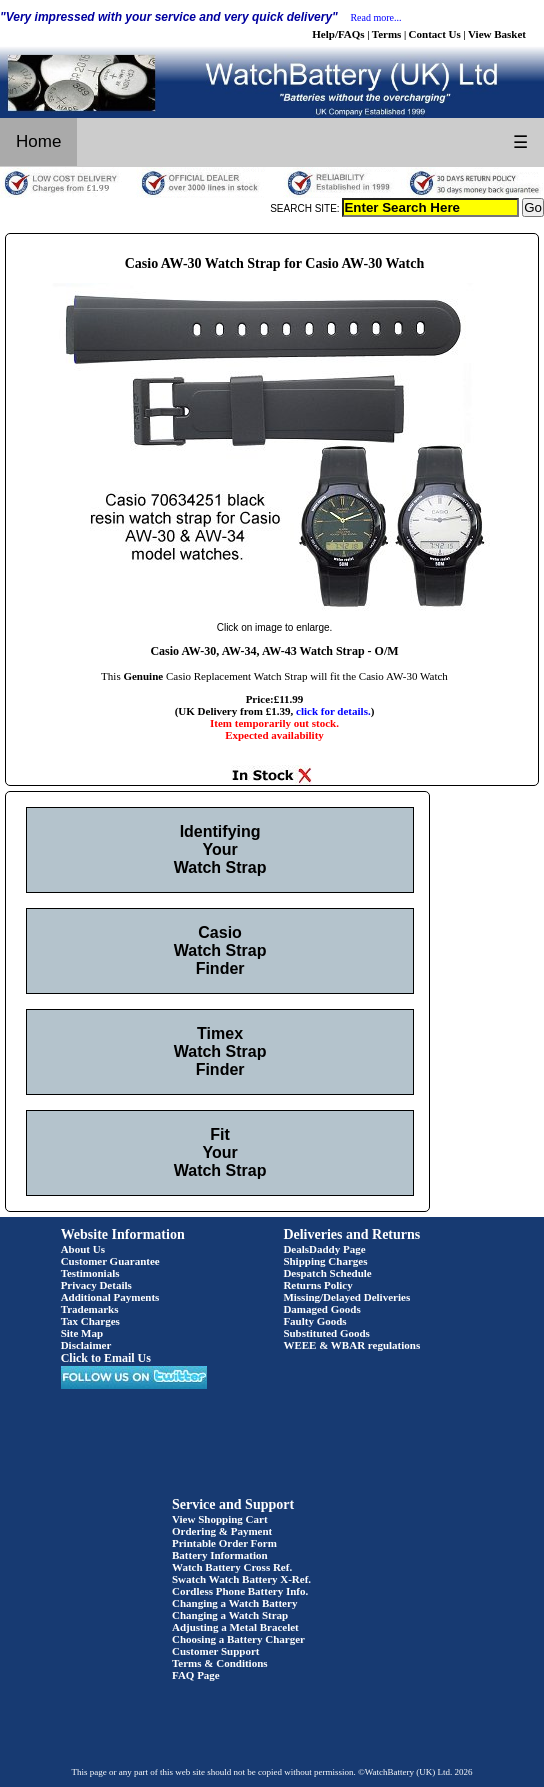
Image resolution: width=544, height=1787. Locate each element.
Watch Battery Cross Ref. (232, 1567)
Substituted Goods (326, 1333)
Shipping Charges (325, 1261)
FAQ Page (196, 1675)
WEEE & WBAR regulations (351, 1345)
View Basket (497, 34)
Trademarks (90, 1309)
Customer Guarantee (110, 1261)
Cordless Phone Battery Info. (240, 1591)
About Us (83, 1249)
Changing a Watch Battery (234, 1603)
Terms (387, 34)
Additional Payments (110, 1297)
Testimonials (90, 1273)
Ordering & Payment (222, 1531)
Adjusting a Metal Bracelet (235, 1627)
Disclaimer (86, 1345)
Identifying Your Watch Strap (220, 849)
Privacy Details (96, 1285)
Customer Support (216, 1651)
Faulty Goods (314, 1321)
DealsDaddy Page (324, 1249)
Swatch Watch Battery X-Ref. (241, 1579)
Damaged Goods (321, 1309)
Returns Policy (317, 1285)
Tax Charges (90, 1321)
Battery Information (220, 1555)
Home (38, 141)
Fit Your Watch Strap (220, 1152)
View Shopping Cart (220, 1519)
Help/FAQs (338, 34)
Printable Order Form (224, 1543)
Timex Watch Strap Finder (220, 1051)
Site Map (82, 1333)
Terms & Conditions (220, 1663)
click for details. (333, 711)
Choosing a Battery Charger (238, 1639)
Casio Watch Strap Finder (220, 950)
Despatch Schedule (327, 1273)
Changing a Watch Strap (230, 1615)
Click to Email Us (106, 1358)
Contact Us (435, 34)
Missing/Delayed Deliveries (346, 1297)
